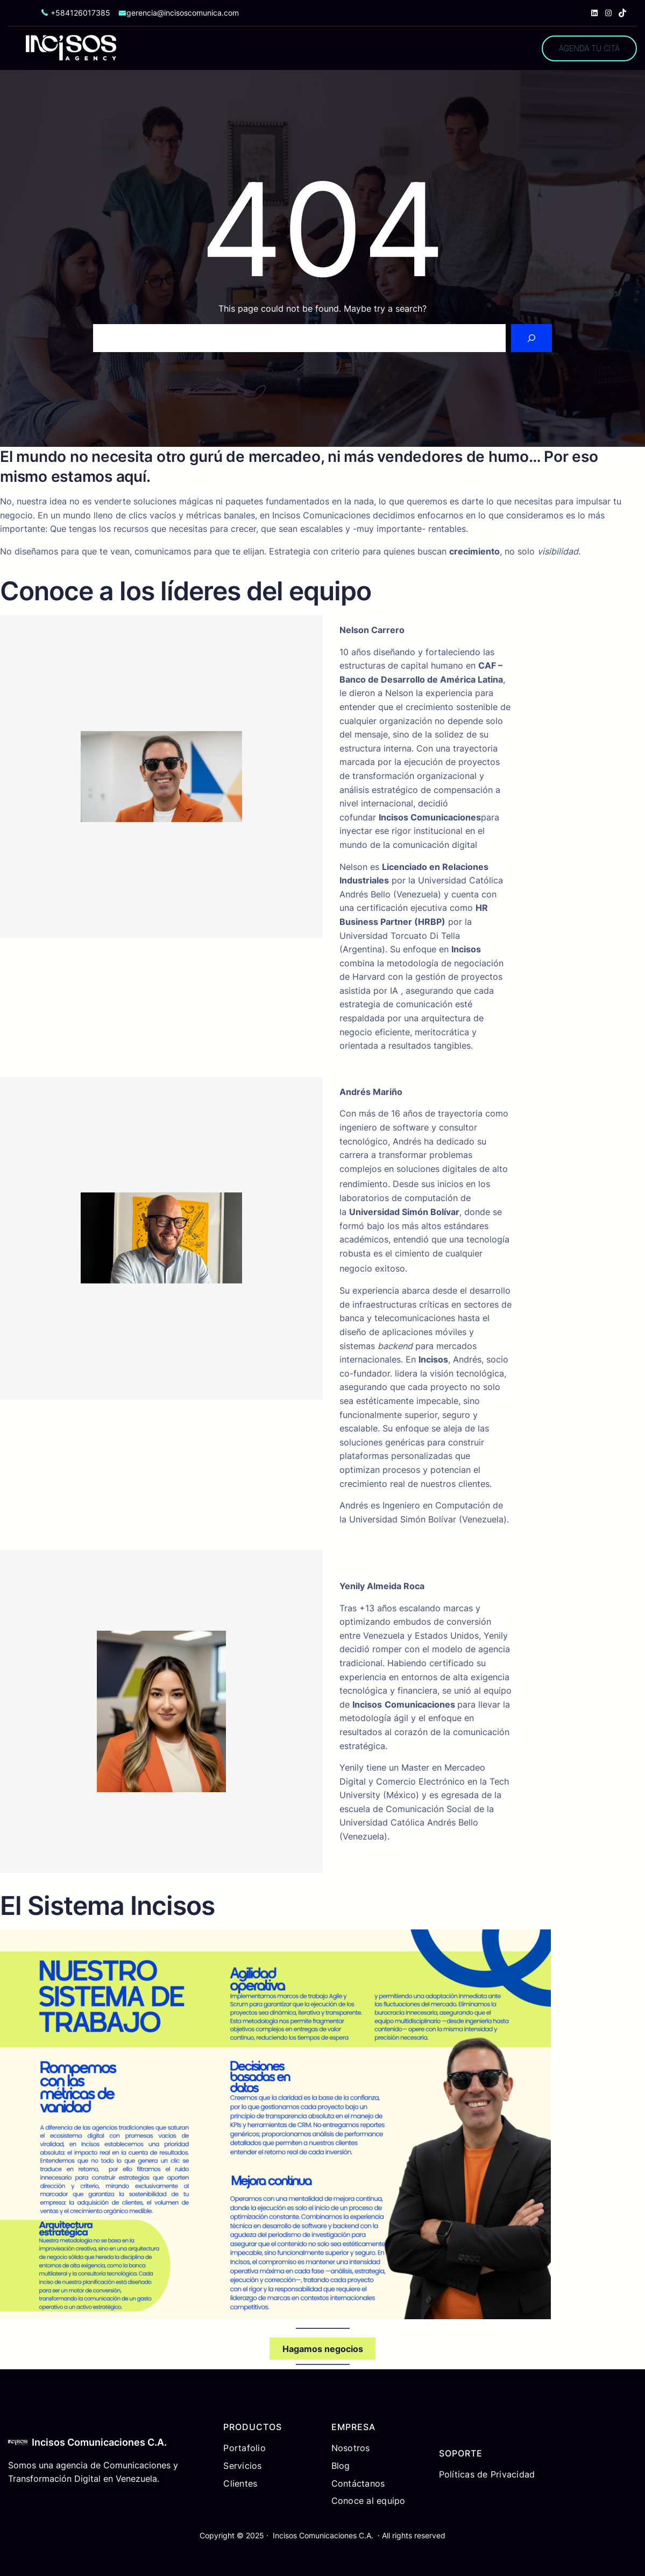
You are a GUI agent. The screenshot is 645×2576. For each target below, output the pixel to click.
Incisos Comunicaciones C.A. (99, 2442)
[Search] (531, 338)
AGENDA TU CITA (589, 48)
